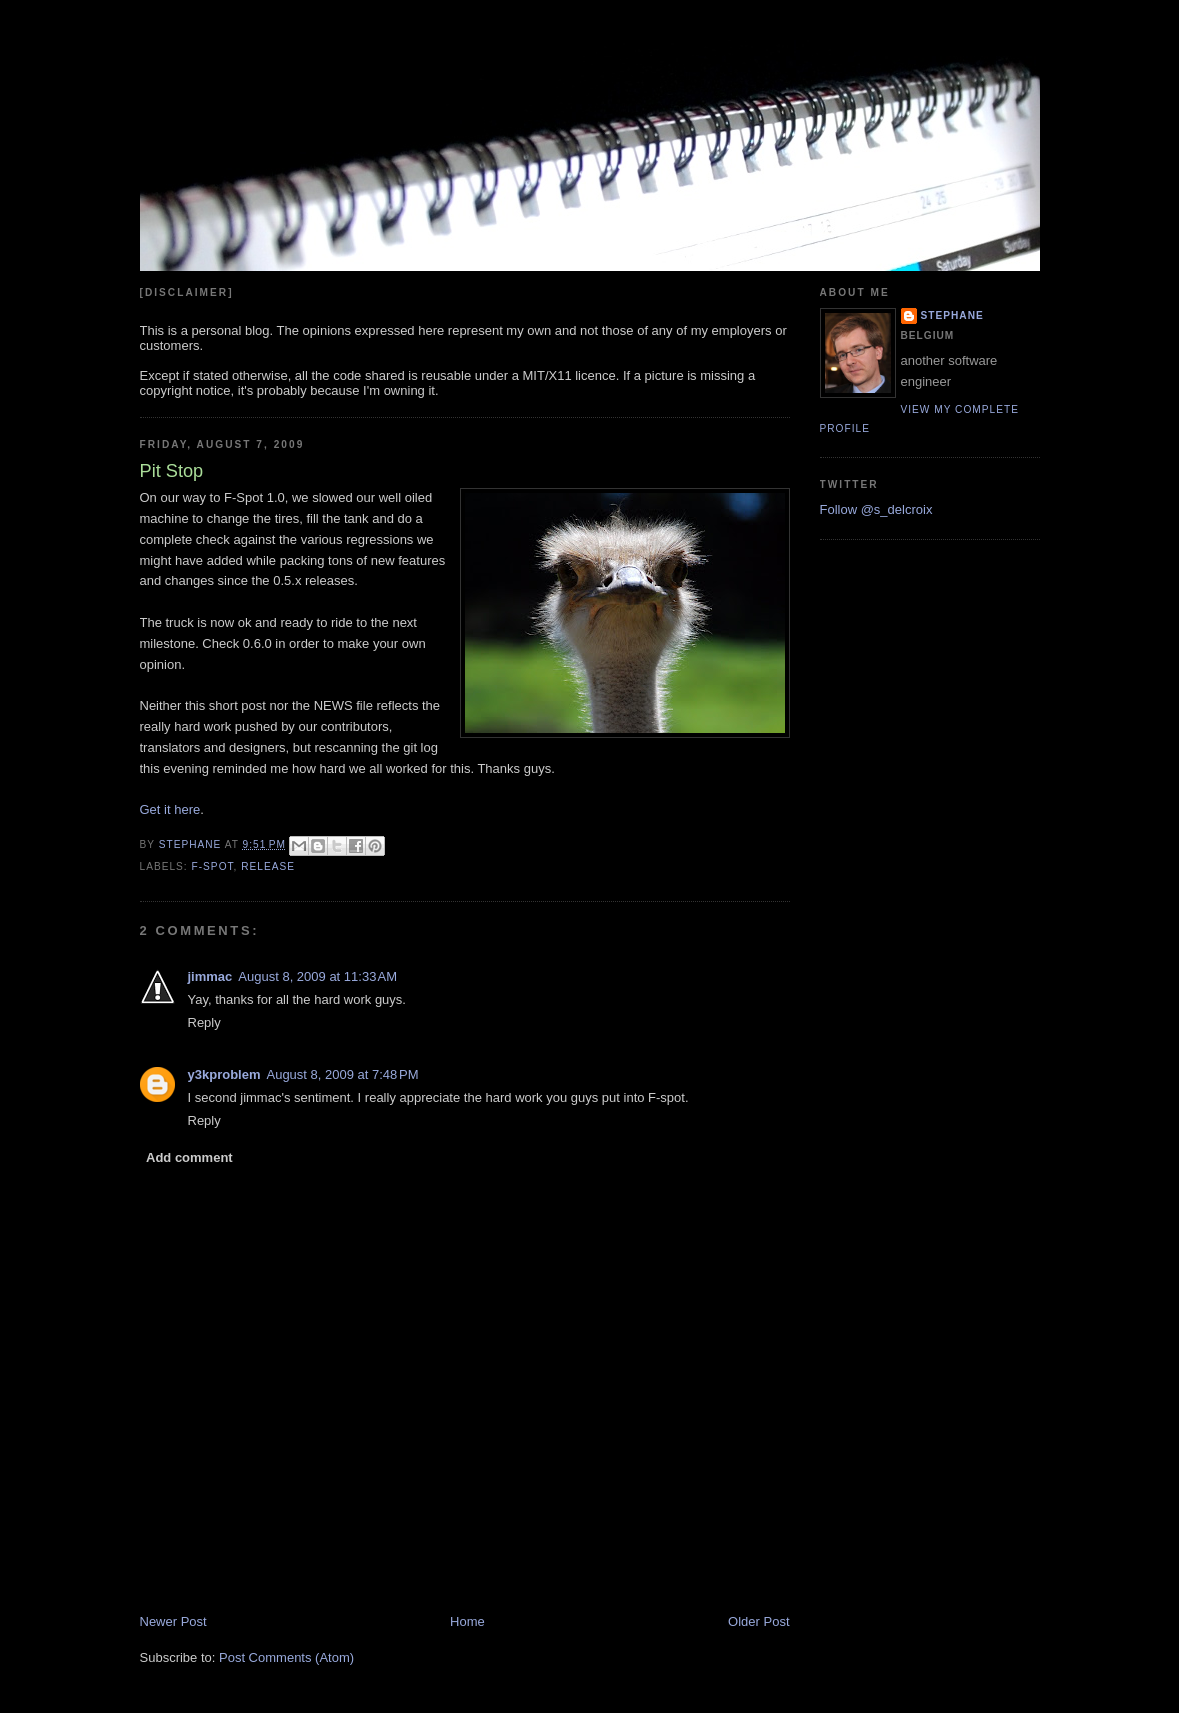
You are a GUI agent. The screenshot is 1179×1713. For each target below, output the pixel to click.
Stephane (952, 315)
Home (467, 1621)
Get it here (170, 809)
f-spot (213, 866)
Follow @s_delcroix (876, 509)
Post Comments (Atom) (286, 1657)
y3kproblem (224, 1074)
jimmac (210, 976)
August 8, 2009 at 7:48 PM (342, 1074)
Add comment (189, 1157)
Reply (204, 1022)
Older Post (758, 1621)
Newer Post (173, 1621)
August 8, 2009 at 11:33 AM (317, 976)
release (268, 866)
